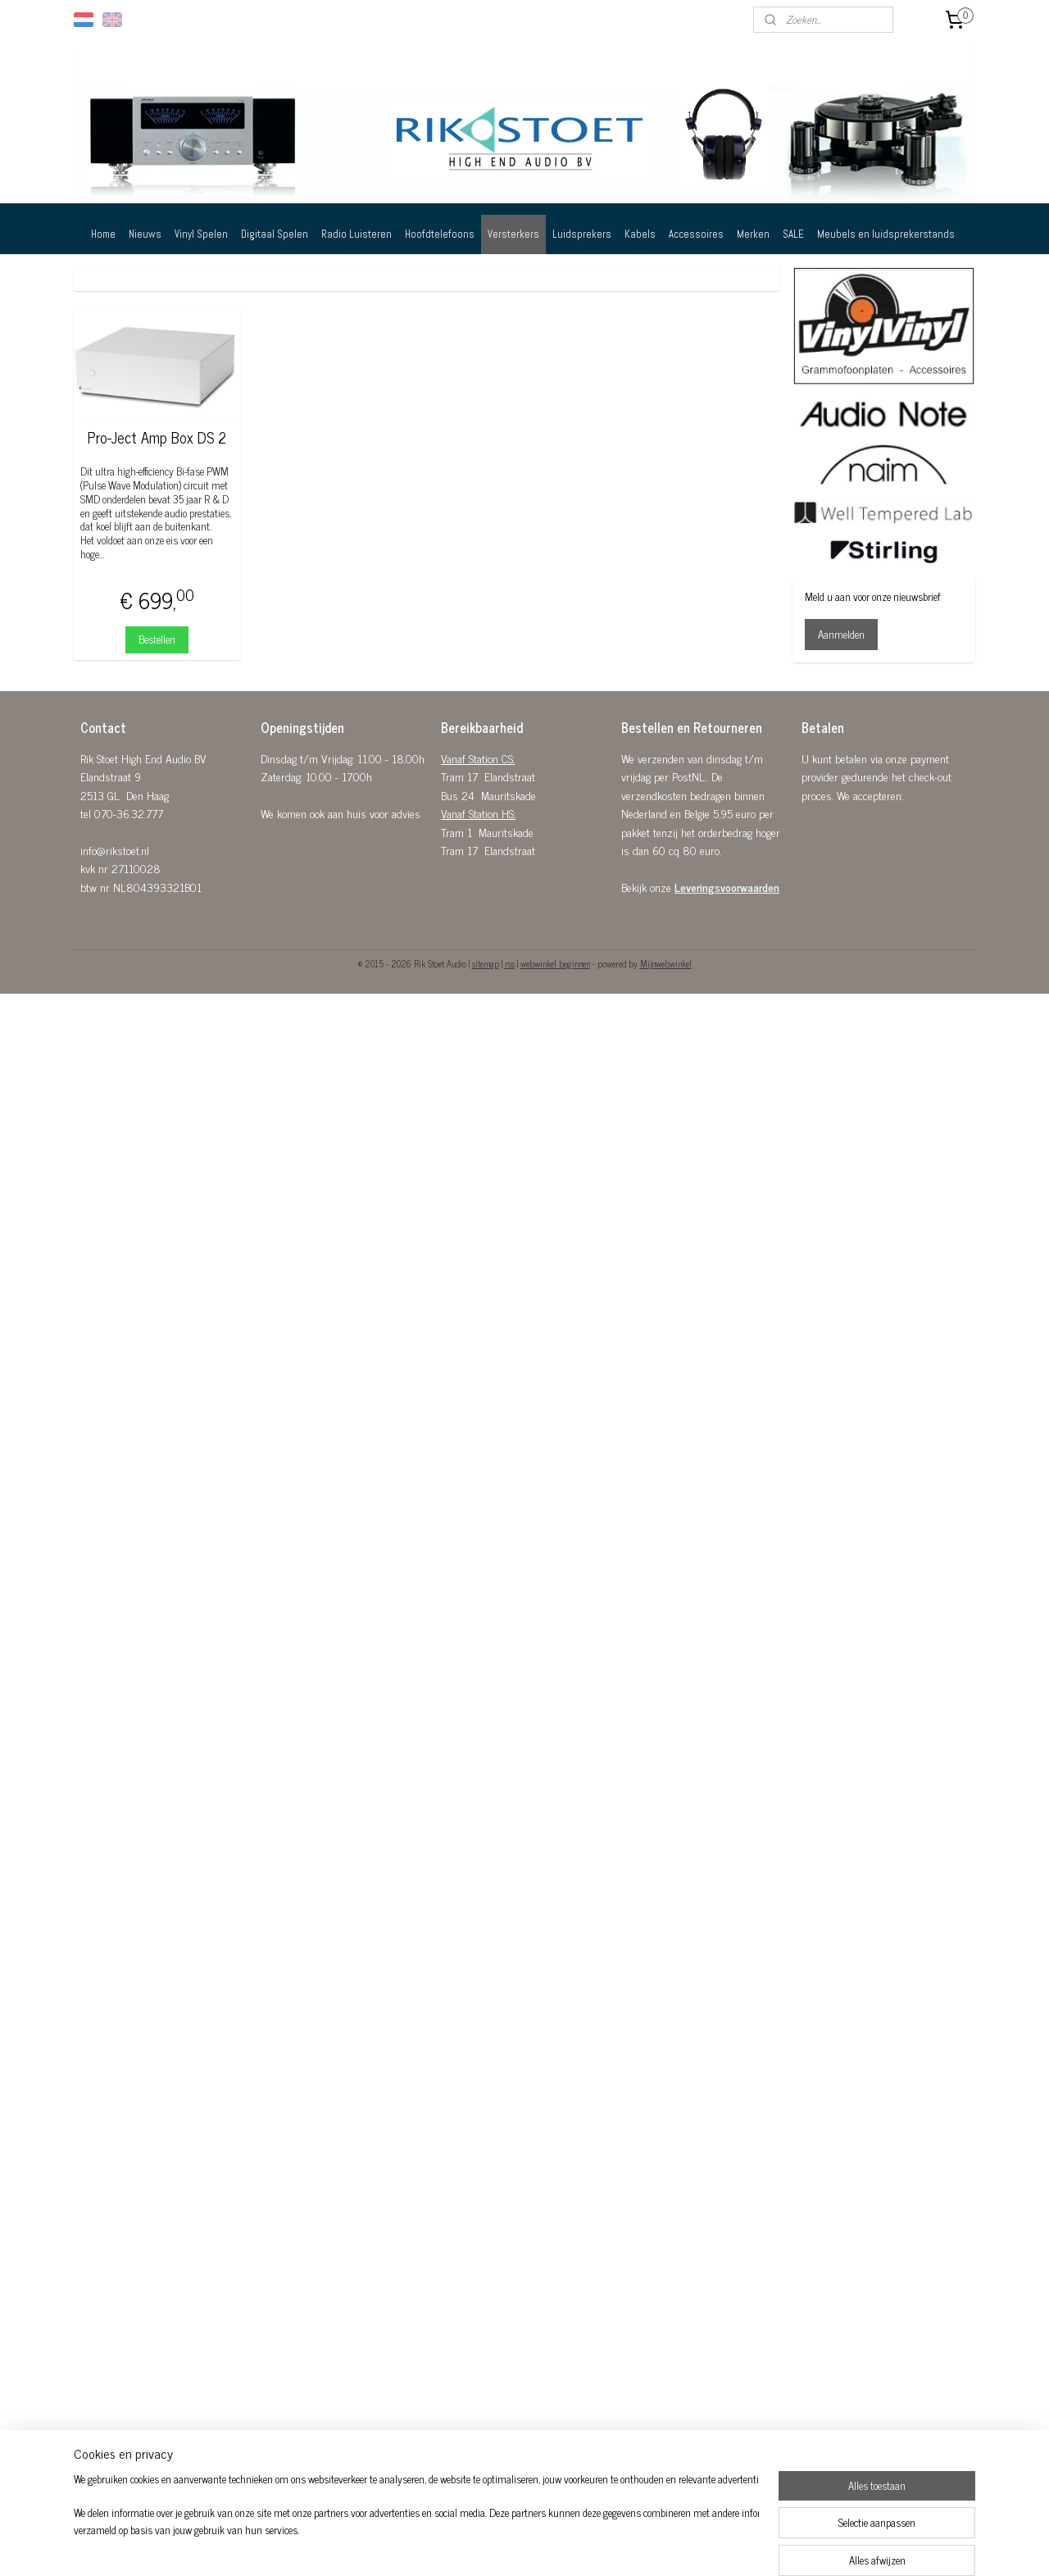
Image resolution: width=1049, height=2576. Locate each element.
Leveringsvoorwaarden (726, 886)
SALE (793, 234)
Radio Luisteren (356, 234)
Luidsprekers (581, 234)
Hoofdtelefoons (440, 234)
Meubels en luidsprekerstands (886, 234)
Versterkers (513, 234)
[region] (416, 2523)
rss (510, 963)
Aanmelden (841, 634)
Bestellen (157, 639)
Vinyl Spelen (201, 234)
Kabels (640, 234)
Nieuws (145, 234)
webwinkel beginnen (555, 963)
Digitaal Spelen (274, 234)
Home (103, 234)
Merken (753, 234)
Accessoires (696, 234)
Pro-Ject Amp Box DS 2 (157, 438)
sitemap (485, 963)
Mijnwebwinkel (666, 963)
